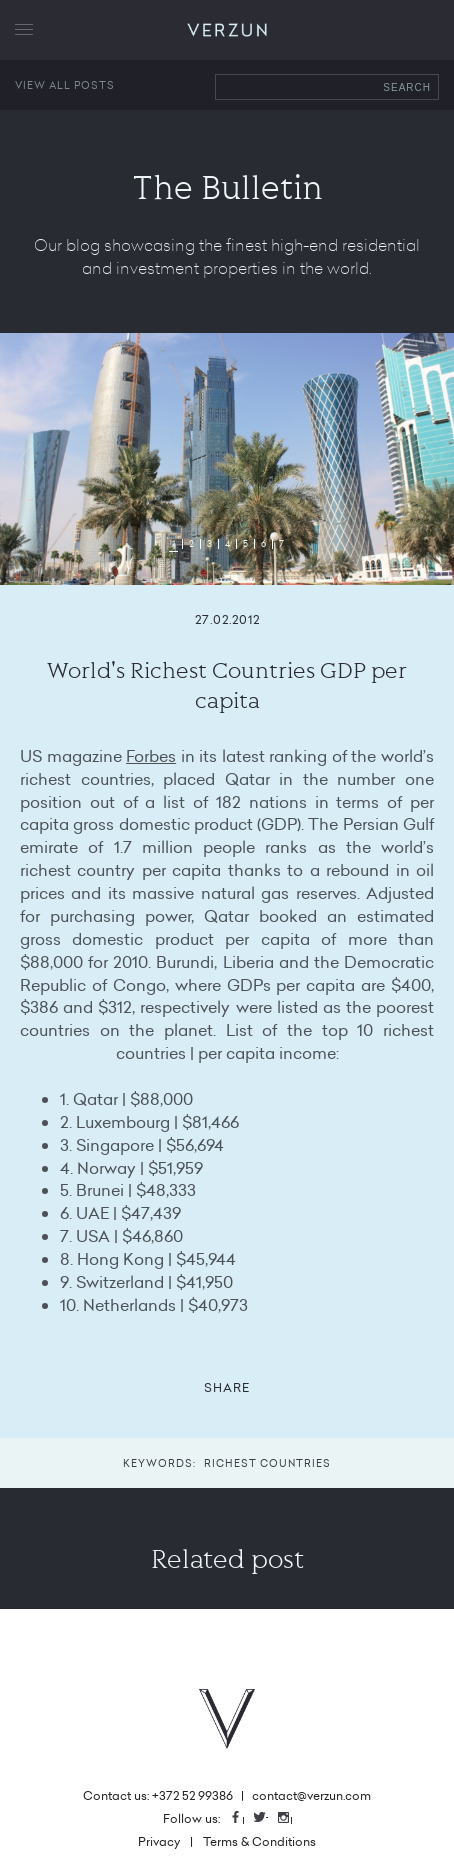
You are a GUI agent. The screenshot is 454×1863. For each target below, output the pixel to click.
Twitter (267, 1818)
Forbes (151, 756)
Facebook (243, 1818)
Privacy (159, 1841)
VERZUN (227, 30)
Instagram (291, 1818)
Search (407, 87)
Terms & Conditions (259, 1841)
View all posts (65, 85)
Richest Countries (267, 1463)
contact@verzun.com (311, 1795)
